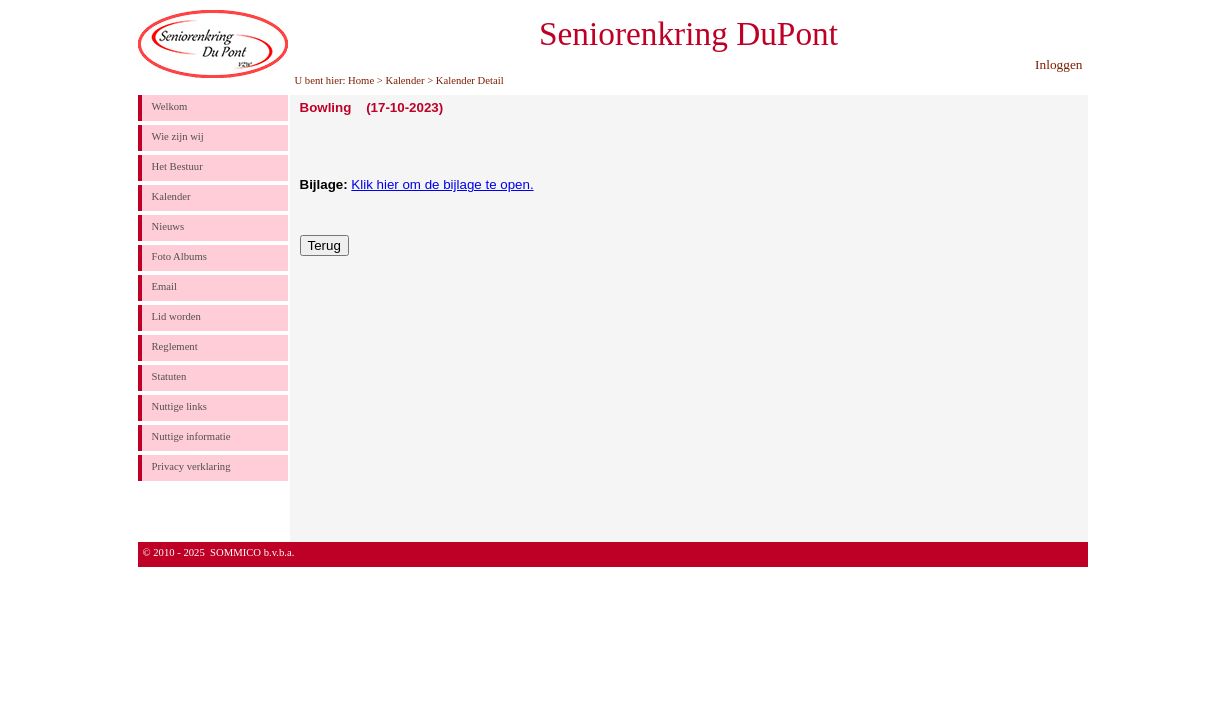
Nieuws (168, 226)
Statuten (169, 376)
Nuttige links (179, 406)
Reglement (175, 346)
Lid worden (176, 316)
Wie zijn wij (178, 136)
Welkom (170, 106)
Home (361, 80)
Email (164, 286)
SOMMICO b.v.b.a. (252, 552)
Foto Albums (179, 256)
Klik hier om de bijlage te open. (442, 184)
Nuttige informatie (191, 436)
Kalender (404, 80)
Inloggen (1058, 64)
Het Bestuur (177, 166)
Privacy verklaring (191, 466)
